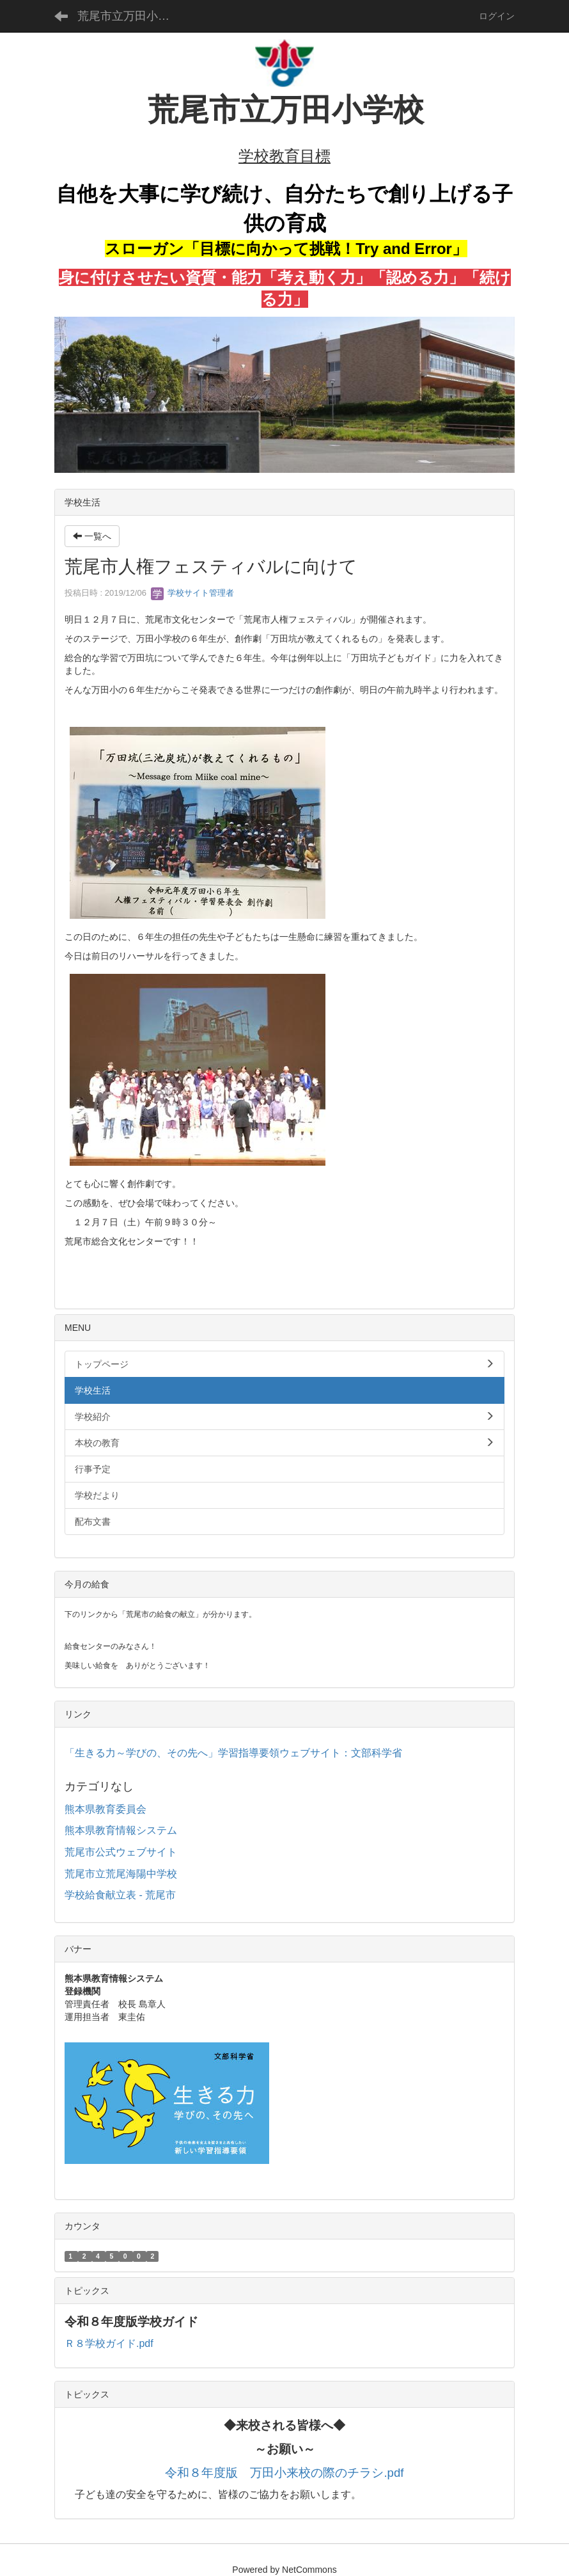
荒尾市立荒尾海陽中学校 (121, 1873)
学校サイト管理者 (192, 593)
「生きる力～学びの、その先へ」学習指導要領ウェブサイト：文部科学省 (233, 1752)
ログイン (497, 16)
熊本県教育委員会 (105, 1809)
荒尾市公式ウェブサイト (121, 1852)
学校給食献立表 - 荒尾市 (120, 1894)
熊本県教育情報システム (121, 1830)
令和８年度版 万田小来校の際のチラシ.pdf (284, 2472)
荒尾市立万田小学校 (129, 16)
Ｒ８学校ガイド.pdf (109, 2343)
